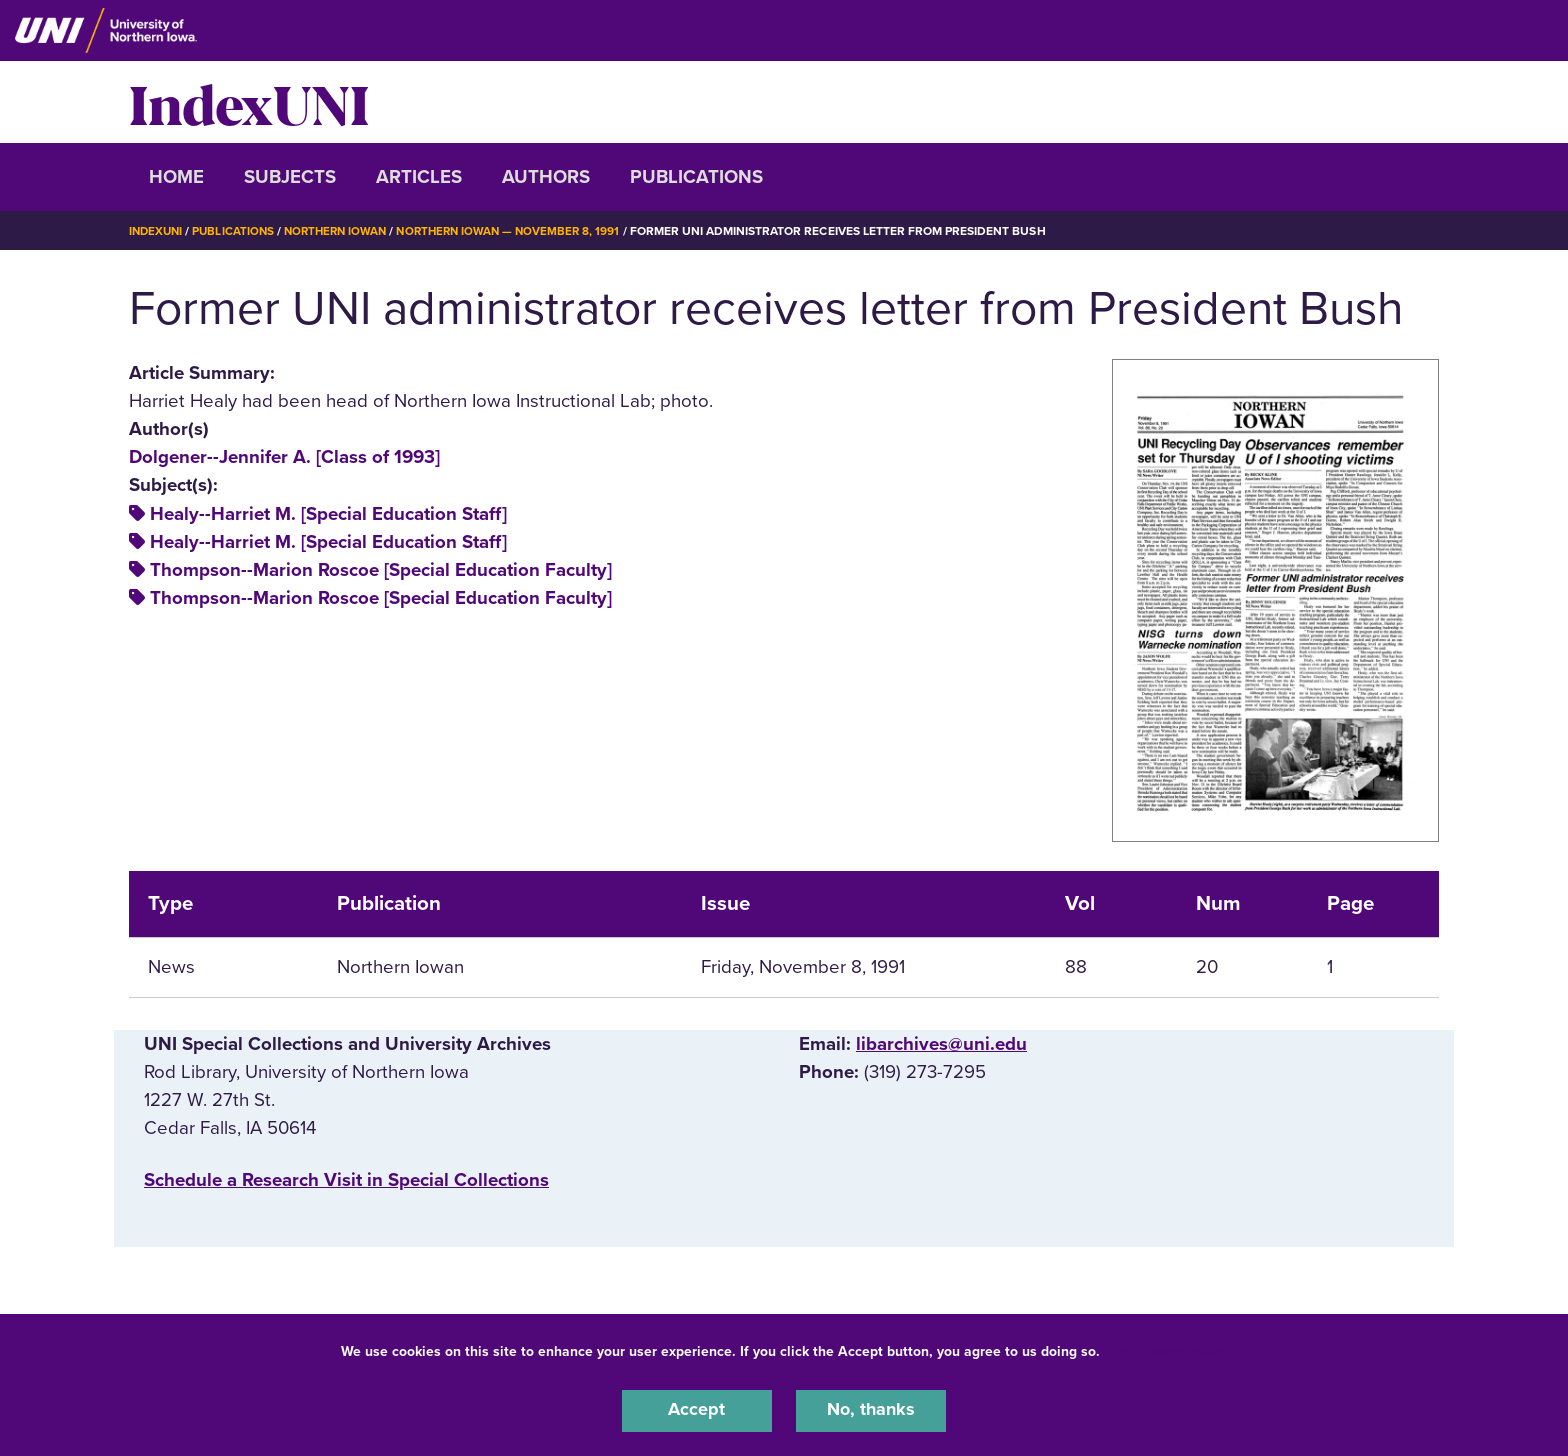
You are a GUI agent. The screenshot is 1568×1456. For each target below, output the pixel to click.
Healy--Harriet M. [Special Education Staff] (328, 514)
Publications (696, 177)
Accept (697, 1410)
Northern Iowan (344, 231)
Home (176, 177)
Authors (546, 177)
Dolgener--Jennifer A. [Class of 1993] (284, 457)
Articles (419, 177)
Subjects (290, 177)
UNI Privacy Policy (1167, 1349)
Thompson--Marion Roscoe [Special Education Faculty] (381, 570)
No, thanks (871, 1410)
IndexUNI (249, 102)
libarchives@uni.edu (941, 1044)
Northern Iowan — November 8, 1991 (524, 231)
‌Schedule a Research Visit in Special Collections (346, 1180)
